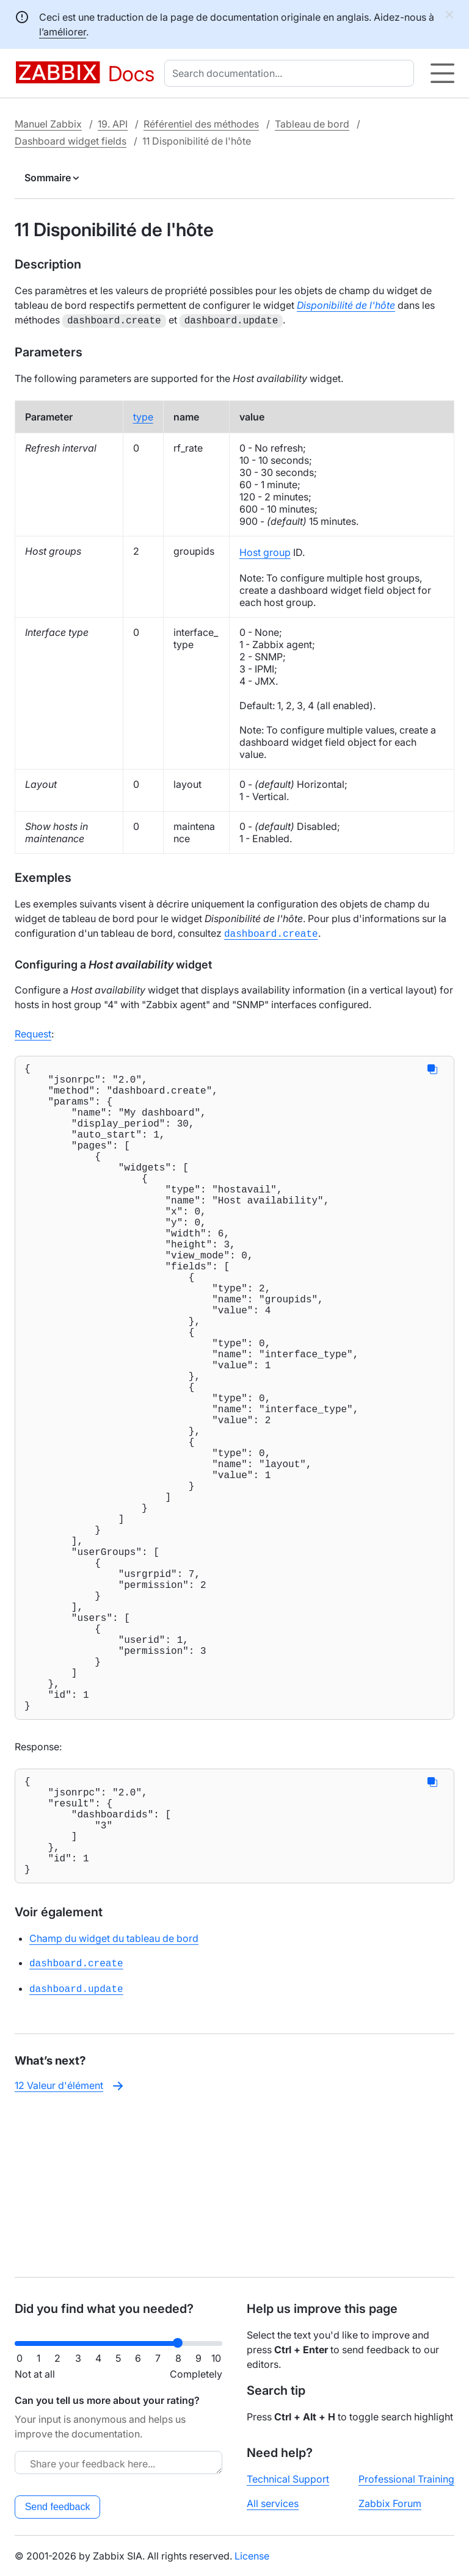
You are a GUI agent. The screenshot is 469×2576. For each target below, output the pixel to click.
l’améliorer (62, 32)
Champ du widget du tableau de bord (113, 2102)
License (251, 2556)
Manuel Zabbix (48, 124)
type (143, 415)
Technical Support (288, 2479)
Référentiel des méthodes (201, 124)
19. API (113, 124)
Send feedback (57, 2507)
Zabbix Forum (389, 2503)
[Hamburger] (442, 73)
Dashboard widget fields (70, 141)
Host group (265, 551)
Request (33, 1031)
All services (273, 2503)
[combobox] (291, 73)
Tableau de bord (312, 124)
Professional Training (406, 2479)
